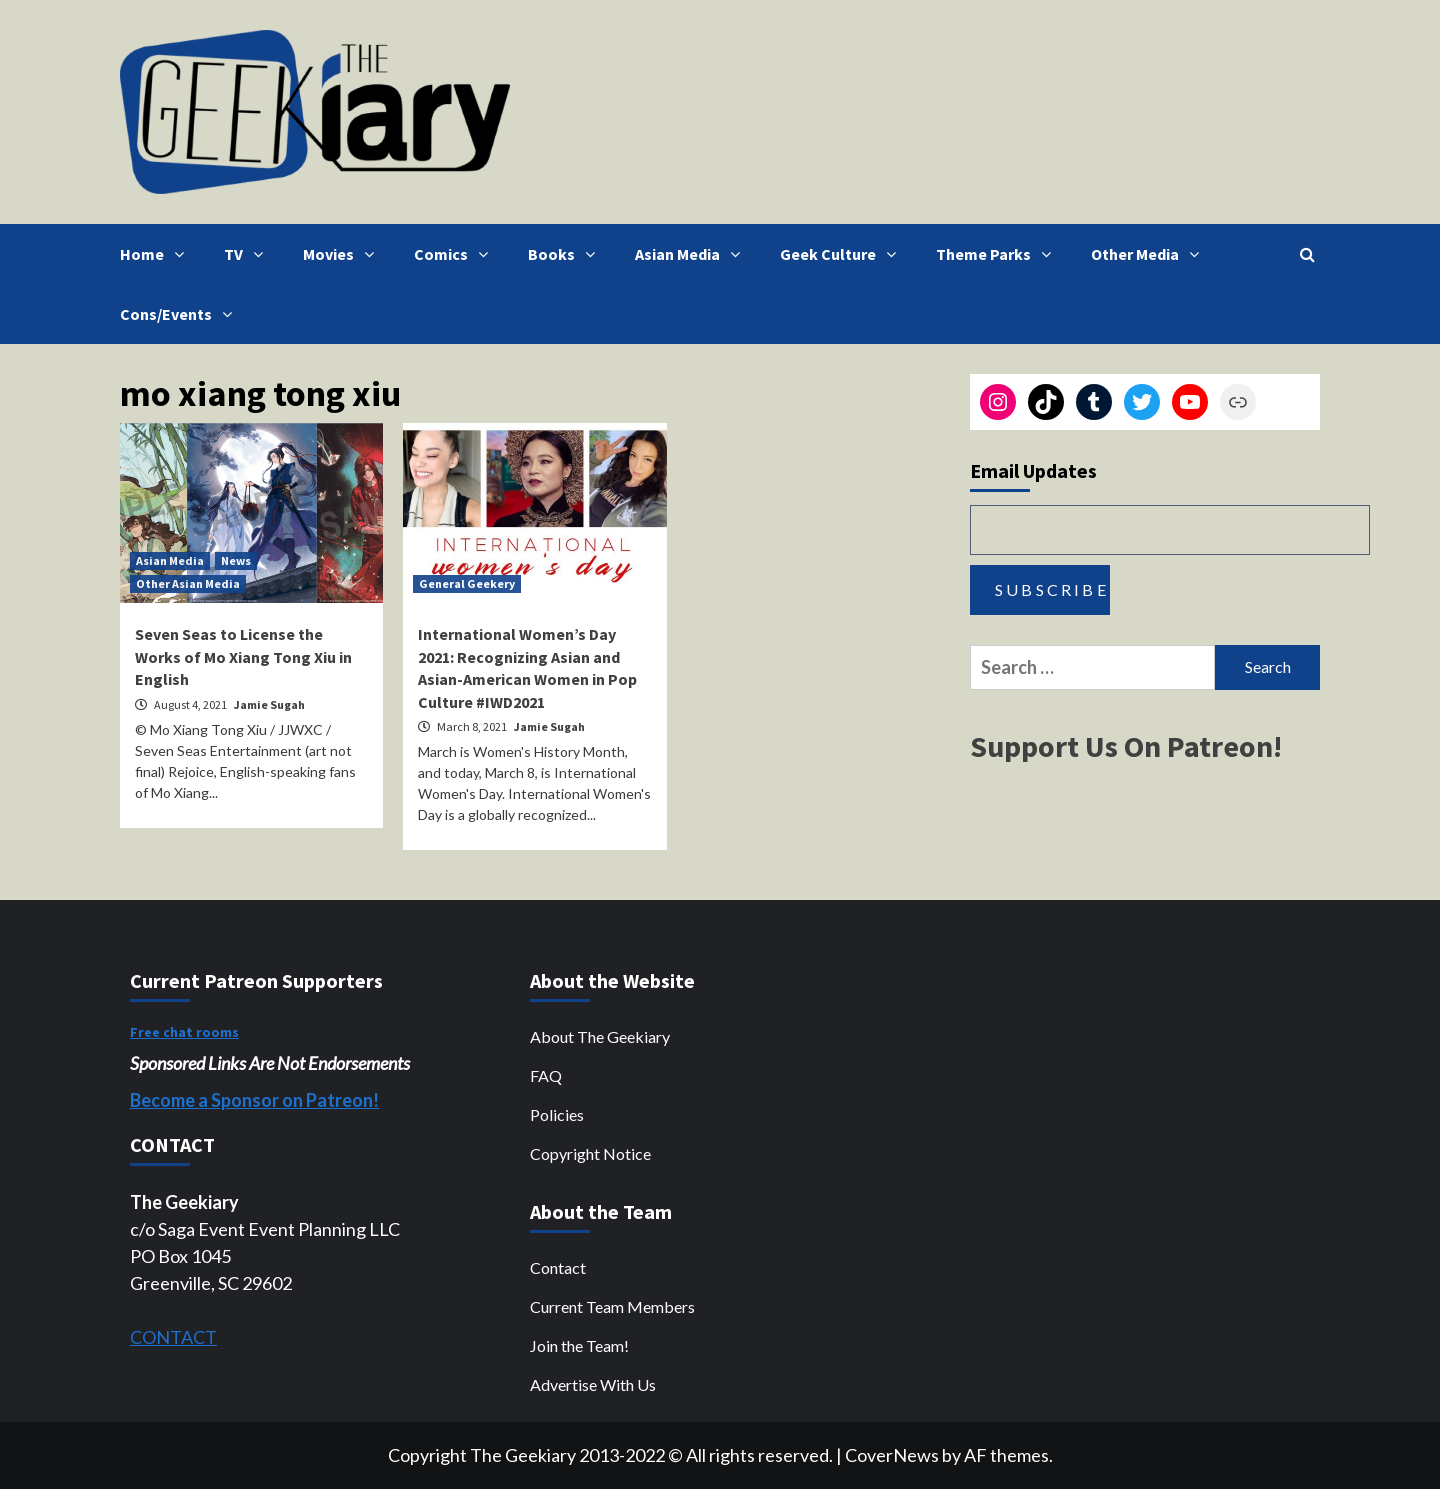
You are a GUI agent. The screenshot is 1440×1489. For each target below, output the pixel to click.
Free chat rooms (184, 1032)
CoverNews (892, 1455)
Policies (557, 1114)
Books (566, 254)
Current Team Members (612, 1306)
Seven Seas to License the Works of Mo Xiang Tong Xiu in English (243, 656)
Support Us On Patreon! (1126, 746)
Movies (343, 254)
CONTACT (173, 1337)
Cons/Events (181, 314)
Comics (456, 254)
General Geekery (467, 583)
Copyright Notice (590, 1153)
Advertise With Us (593, 1384)
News (236, 560)
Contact (558, 1267)
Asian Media (692, 254)
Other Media (1150, 254)
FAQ (546, 1075)
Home (157, 254)
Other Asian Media (188, 583)
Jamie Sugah (269, 704)
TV (248, 254)
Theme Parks (998, 254)
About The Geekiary (600, 1036)
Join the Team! (579, 1345)
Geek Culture (843, 254)
